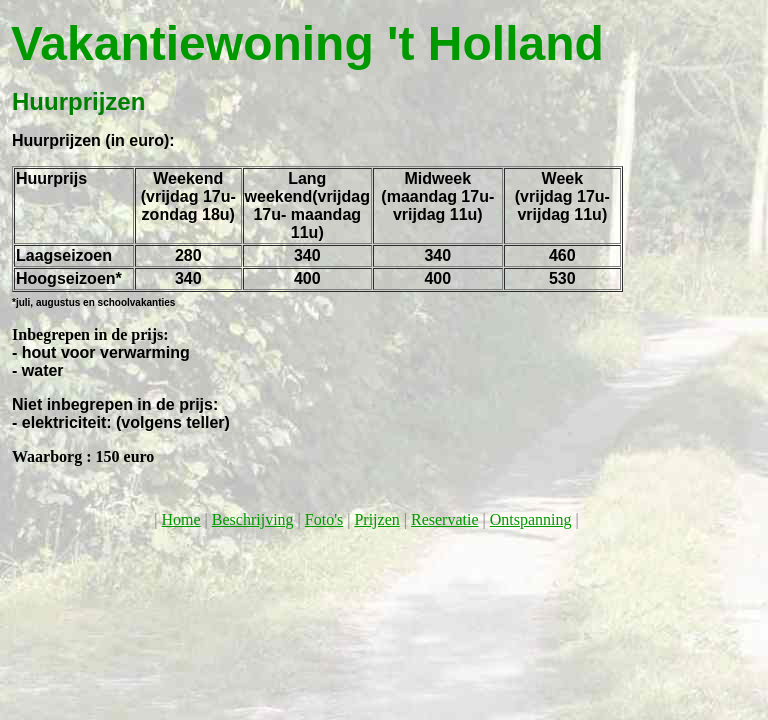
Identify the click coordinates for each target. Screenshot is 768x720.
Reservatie (445, 519)
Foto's (324, 519)
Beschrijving (253, 519)
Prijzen (376, 519)
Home (181, 519)
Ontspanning (531, 519)
